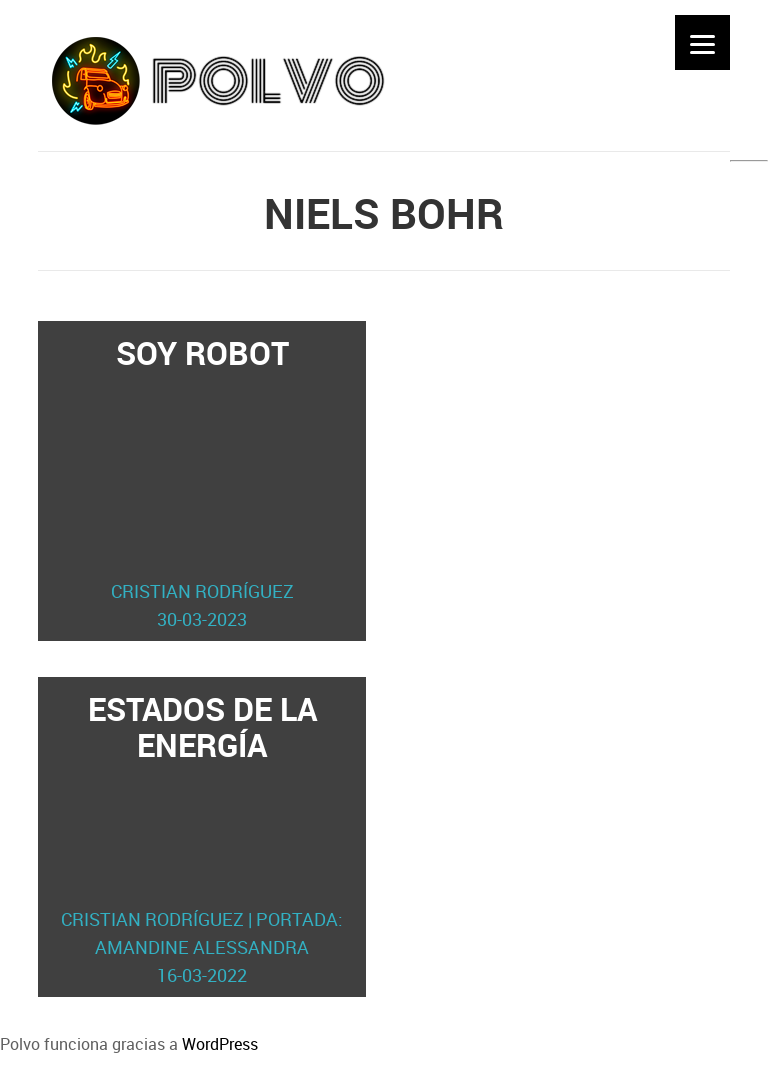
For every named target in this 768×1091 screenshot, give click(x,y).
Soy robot (202, 482)
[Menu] (702, 42)
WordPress (220, 1044)
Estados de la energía (202, 838)
